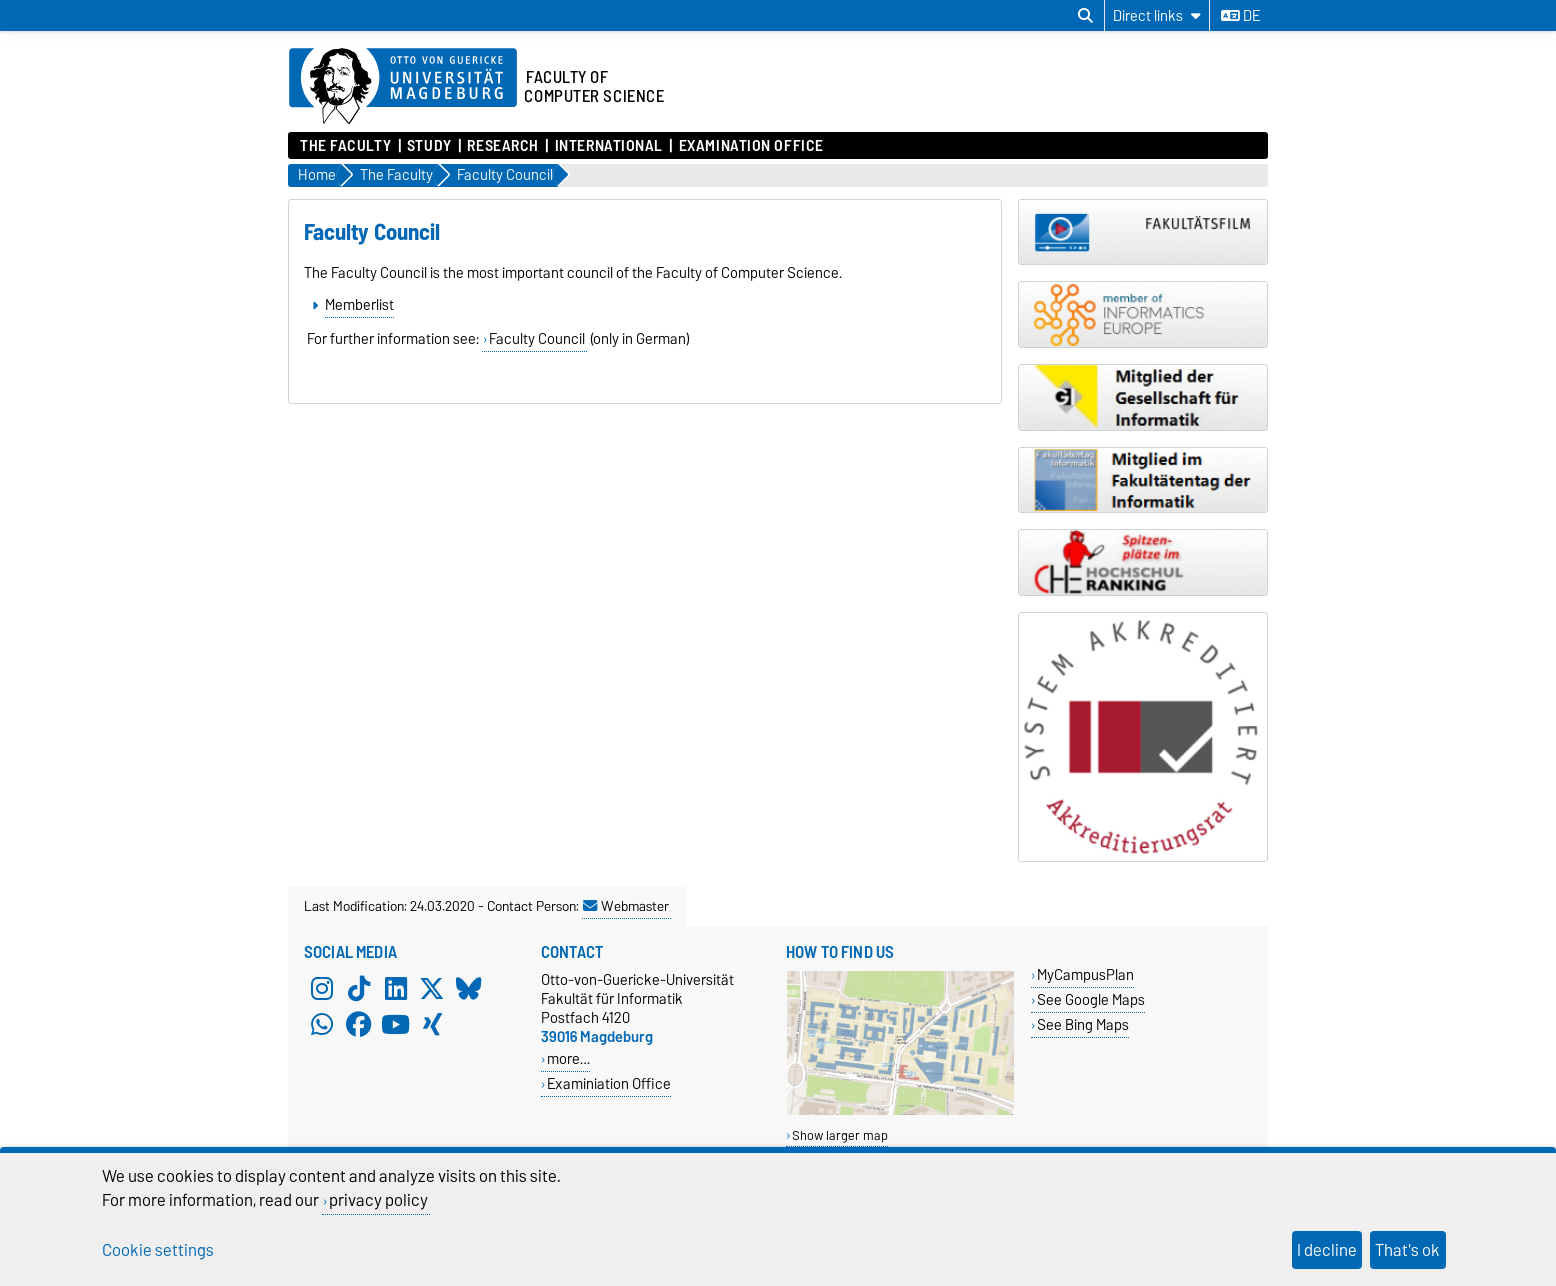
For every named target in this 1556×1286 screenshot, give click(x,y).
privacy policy (378, 1200)
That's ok (1407, 1250)
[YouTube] (396, 1024)
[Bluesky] (469, 988)
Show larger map (840, 1135)
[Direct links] (1157, 15)
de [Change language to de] (1240, 16)
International (609, 146)
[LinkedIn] (396, 988)
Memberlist (359, 305)
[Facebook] (359, 1024)
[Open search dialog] (1085, 16)
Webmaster (626, 906)
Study (429, 146)
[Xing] (432, 1024)
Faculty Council (537, 339)
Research (502, 146)
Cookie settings (158, 1250)
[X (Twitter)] (432, 988)
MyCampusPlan (1085, 974)
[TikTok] (359, 988)
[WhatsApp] (322, 1024)
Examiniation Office (609, 1083)
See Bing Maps (1083, 1024)
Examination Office (751, 146)
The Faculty (345, 146)
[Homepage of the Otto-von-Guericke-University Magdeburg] (403, 87)
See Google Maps (1091, 999)
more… (568, 1058)
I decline (1327, 1250)
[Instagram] (322, 988)
